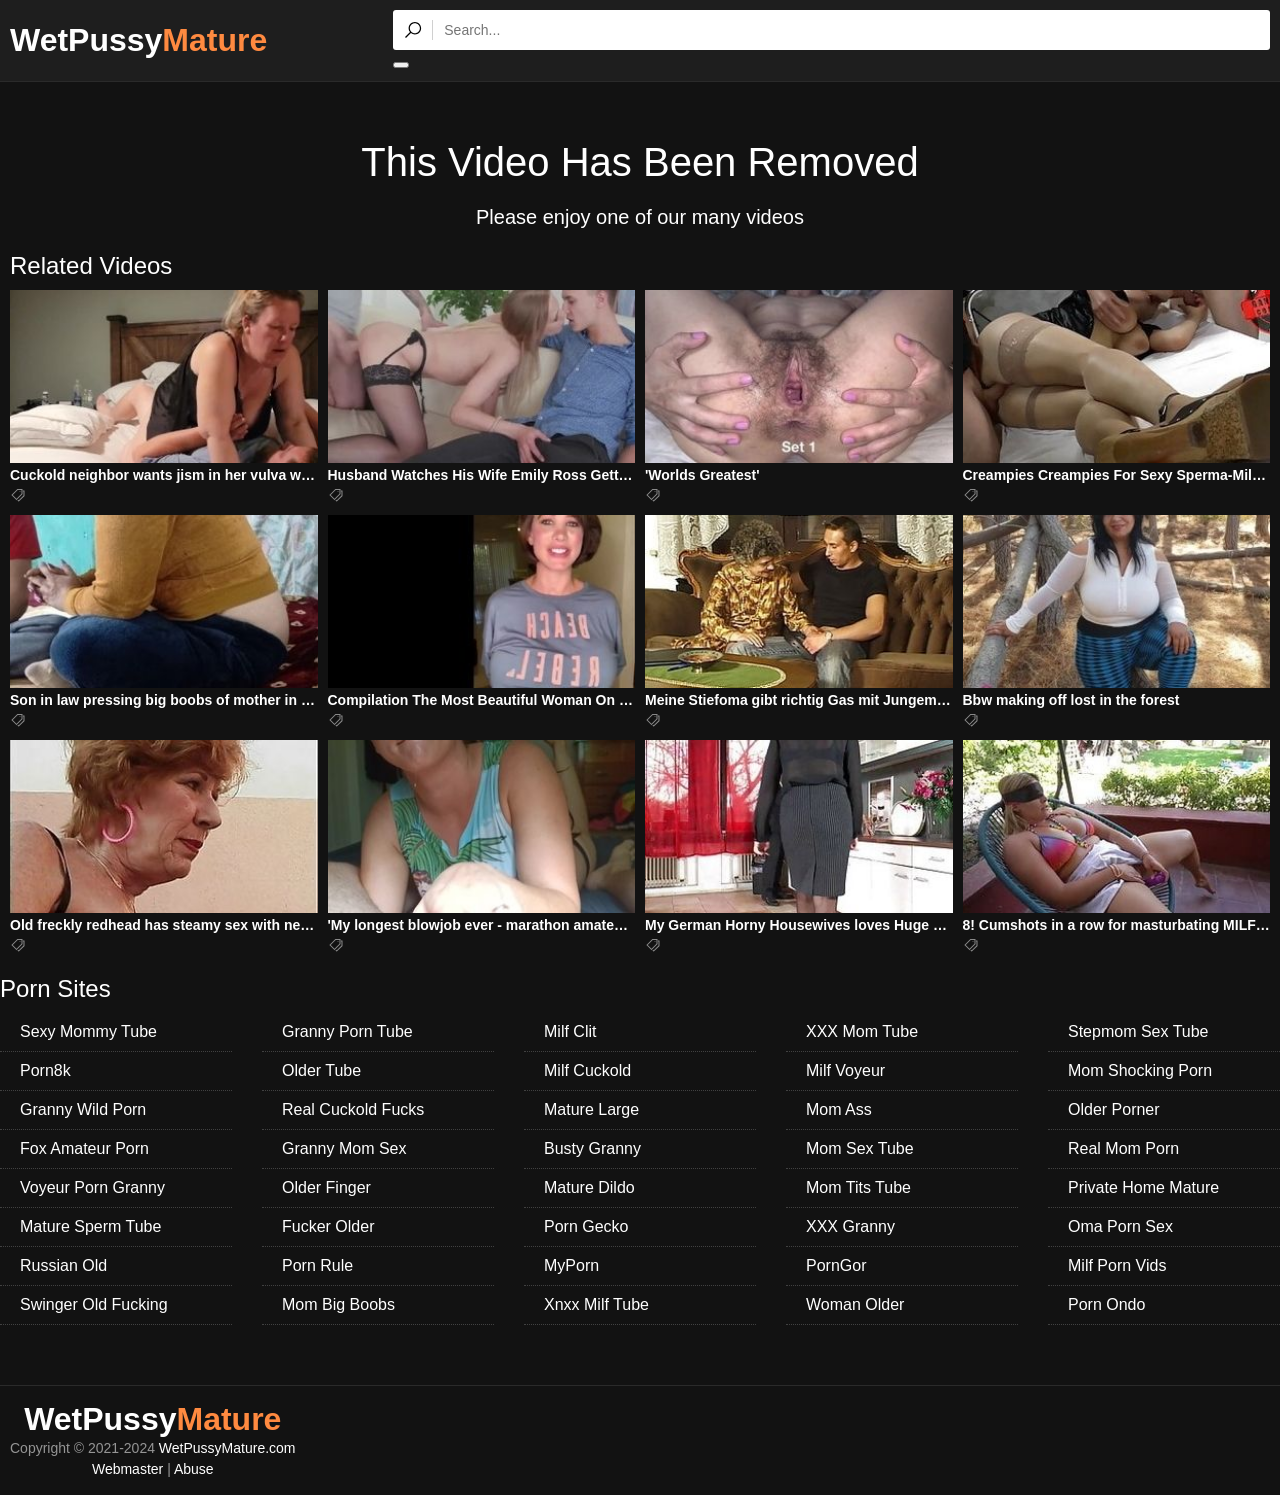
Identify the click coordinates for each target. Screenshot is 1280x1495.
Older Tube (321, 1070)
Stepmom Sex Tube (1138, 1031)
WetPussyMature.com (227, 1448)
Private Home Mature (1143, 1187)
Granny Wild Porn (83, 1109)
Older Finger (326, 1187)
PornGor (836, 1265)
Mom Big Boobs (338, 1304)
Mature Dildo (589, 1187)
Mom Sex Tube (860, 1148)
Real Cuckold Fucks (353, 1109)
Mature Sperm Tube (90, 1226)
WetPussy (138, 40)
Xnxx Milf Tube (596, 1304)
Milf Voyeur (845, 1070)
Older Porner (1114, 1109)
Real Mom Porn (1123, 1148)
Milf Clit (570, 1031)
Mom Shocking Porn (1140, 1070)
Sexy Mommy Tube (88, 1031)
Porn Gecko (586, 1226)
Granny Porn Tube (347, 1031)
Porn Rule (317, 1265)
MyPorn (571, 1265)
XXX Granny (850, 1226)
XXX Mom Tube (862, 1031)
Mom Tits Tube (858, 1187)
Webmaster (127, 1469)
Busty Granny (592, 1148)
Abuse (194, 1469)
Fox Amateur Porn (84, 1148)
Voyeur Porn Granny (92, 1187)
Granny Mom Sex (344, 1148)
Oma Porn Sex (1120, 1226)
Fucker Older (328, 1226)
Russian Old (63, 1265)
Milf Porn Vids (1117, 1265)
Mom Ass (839, 1109)
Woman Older (855, 1304)
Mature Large (591, 1109)
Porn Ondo (1106, 1304)
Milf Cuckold (587, 1070)
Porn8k (45, 1070)
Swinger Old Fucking (94, 1304)
